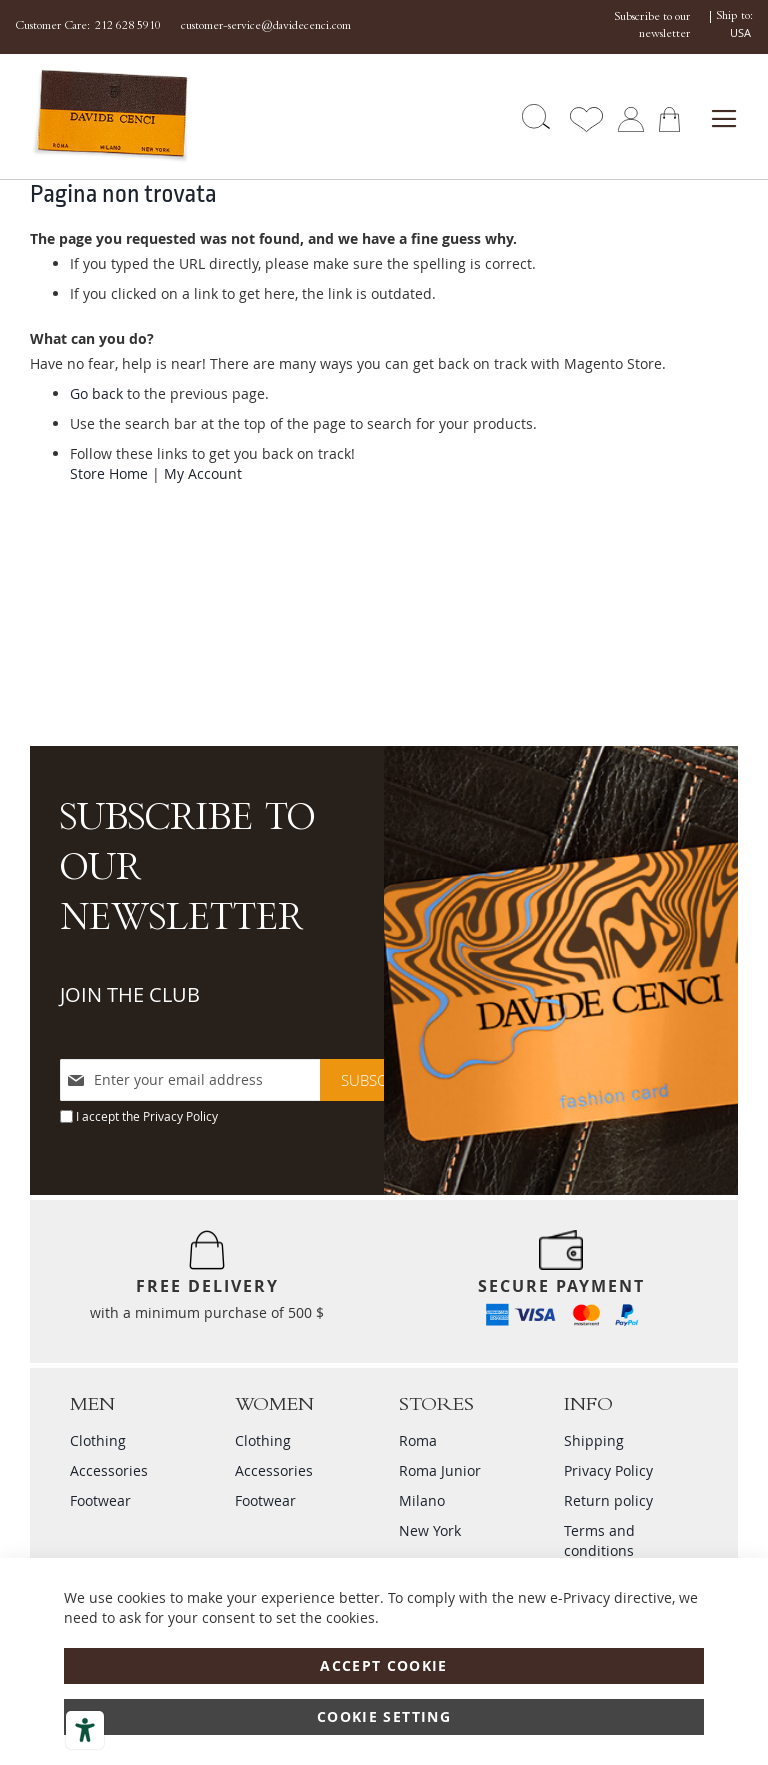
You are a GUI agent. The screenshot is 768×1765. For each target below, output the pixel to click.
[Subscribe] (378, 1080)
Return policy (608, 1500)
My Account (203, 473)
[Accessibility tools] (85, 1730)
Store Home (109, 473)
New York (430, 1530)
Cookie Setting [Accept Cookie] (384, 1716)
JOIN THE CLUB (130, 994)
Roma (418, 1440)
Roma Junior (440, 1470)
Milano (422, 1500)
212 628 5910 (128, 27)
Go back (96, 393)
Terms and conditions (599, 1540)
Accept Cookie (384, 1665)
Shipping (594, 1440)
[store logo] (89, 116)
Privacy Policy (180, 1116)
